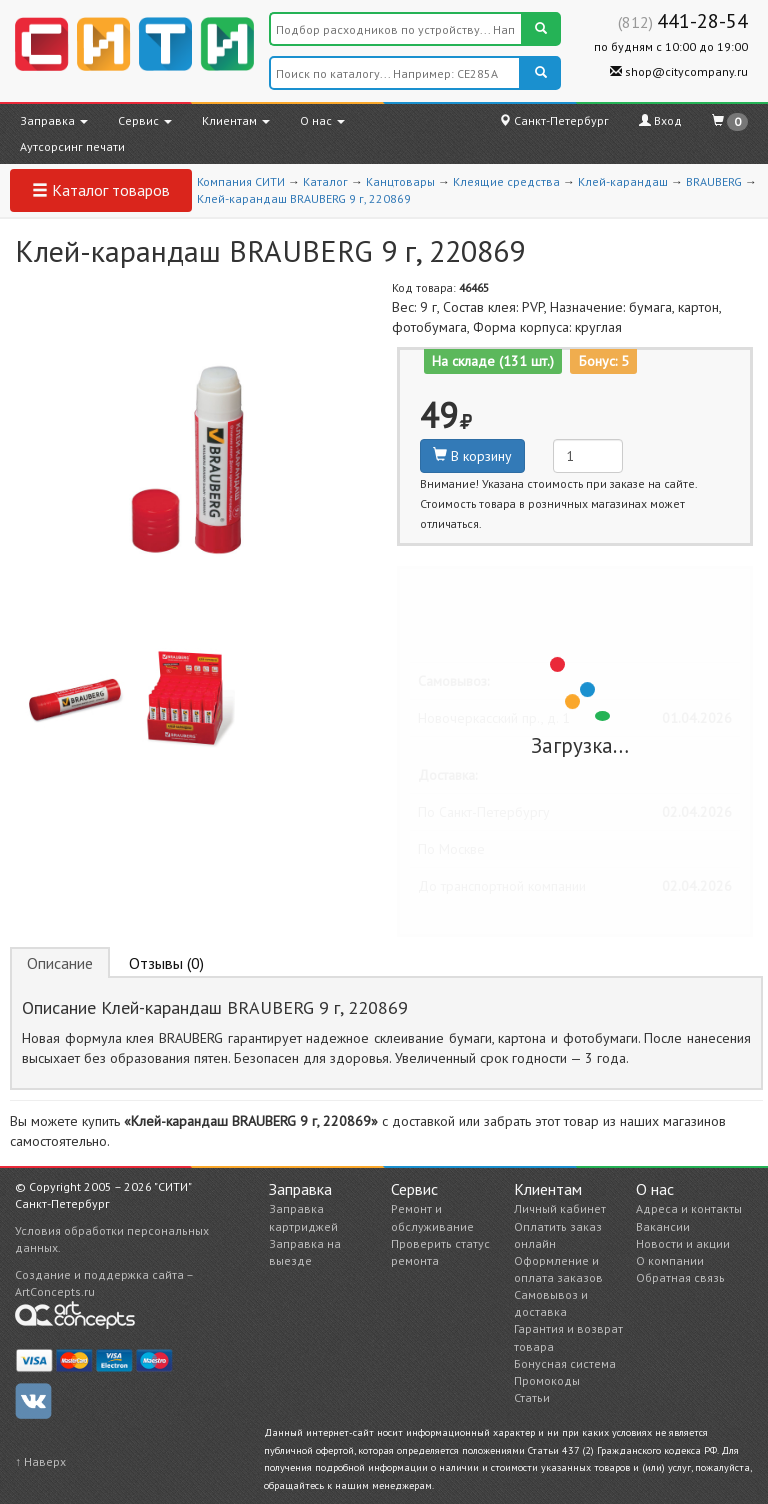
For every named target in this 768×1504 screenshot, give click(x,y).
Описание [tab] (60, 963)
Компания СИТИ (241, 181)
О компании (670, 1260)
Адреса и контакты (689, 1208)
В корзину (472, 456)
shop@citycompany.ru (679, 71)
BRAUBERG (714, 181)
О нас (322, 120)
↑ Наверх (40, 1461)
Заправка (54, 120)
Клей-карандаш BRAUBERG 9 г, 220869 (304, 198)
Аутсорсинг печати (72, 146)
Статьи (532, 1397)
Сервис (145, 120)
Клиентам (236, 120)
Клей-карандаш (623, 181)
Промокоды (547, 1380)
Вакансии (663, 1226)
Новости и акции (683, 1243)
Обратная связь (680, 1277)
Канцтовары (400, 181)
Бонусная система (565, 1363)
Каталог (325, 181)
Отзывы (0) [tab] (166, 963)
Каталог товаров (101, 190)
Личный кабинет (560, 1208)
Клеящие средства (506, 181)
